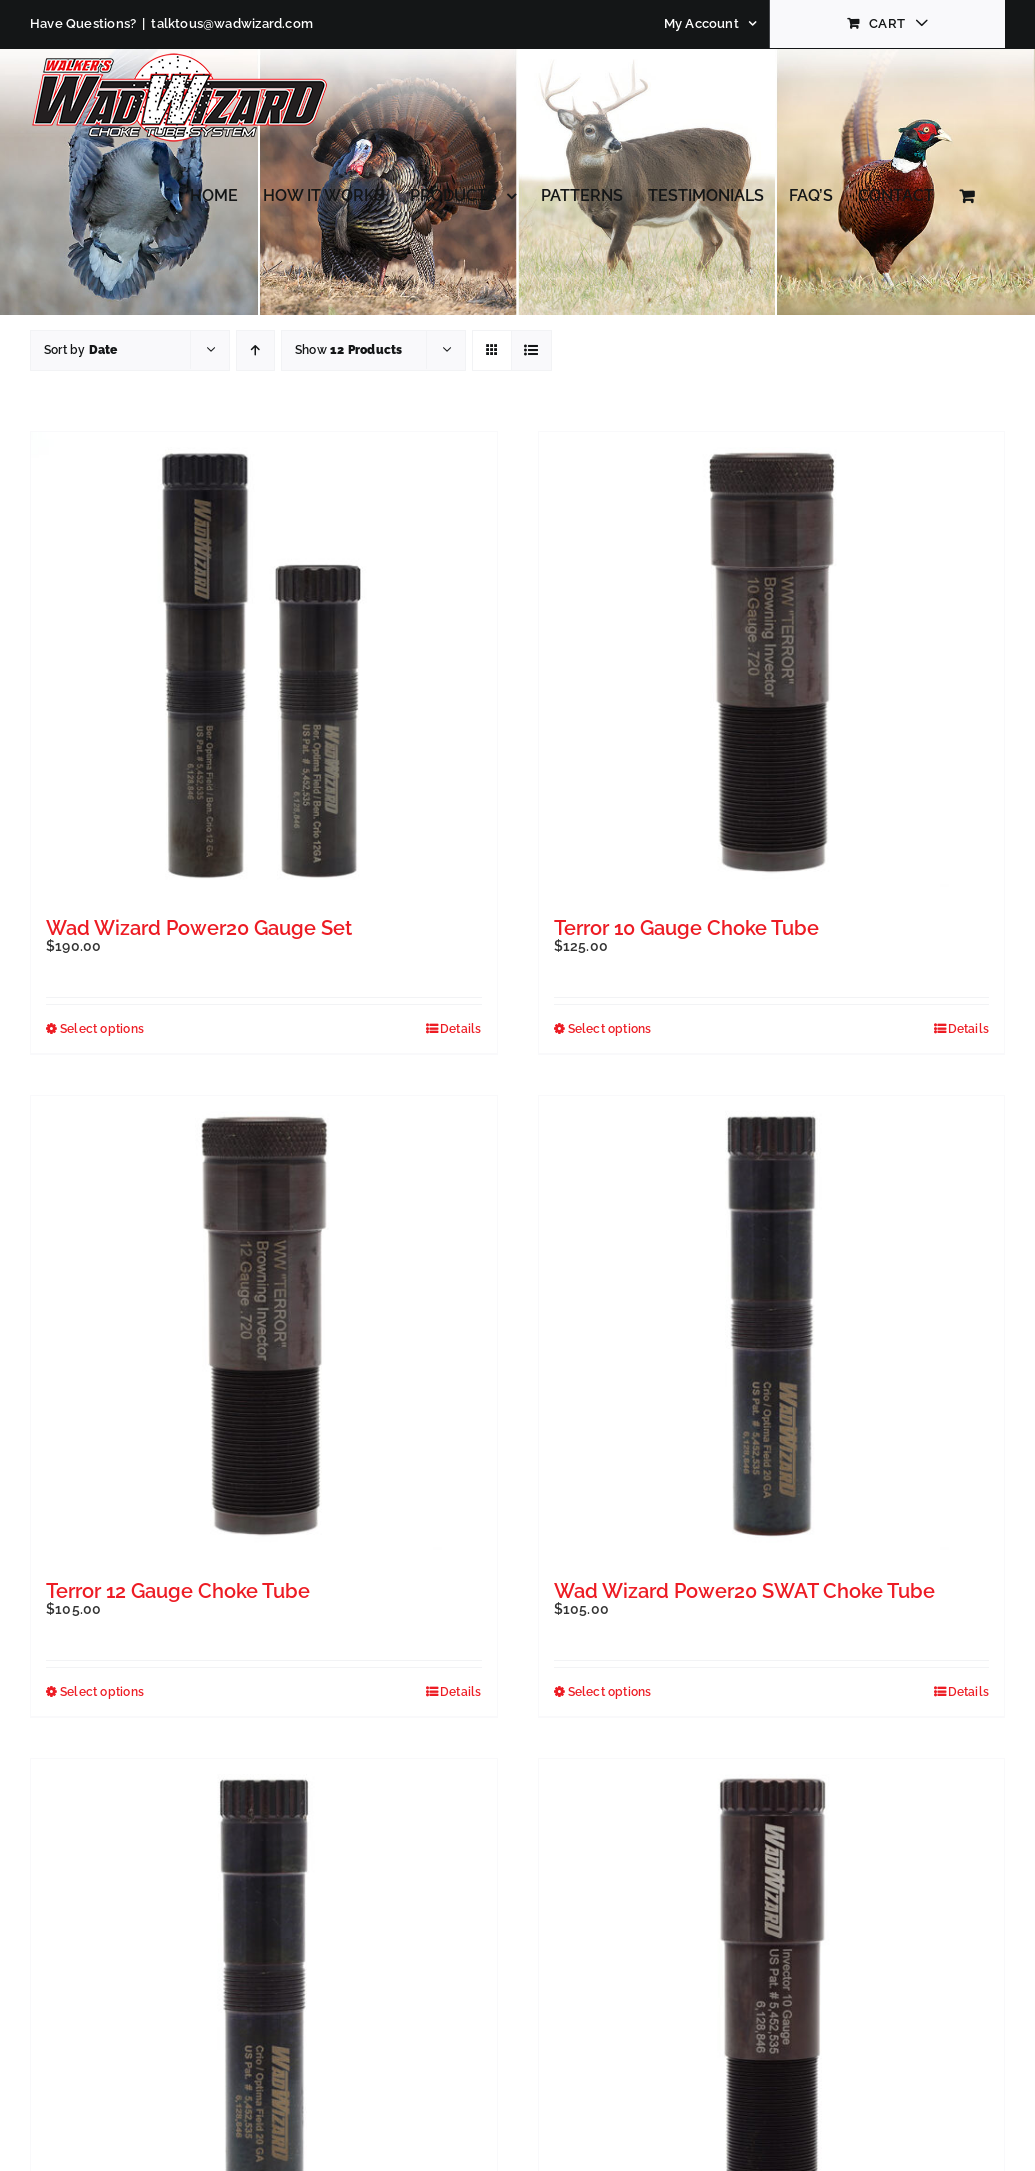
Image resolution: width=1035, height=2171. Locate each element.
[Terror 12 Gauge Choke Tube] (264, 1329)
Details (460, 1029)
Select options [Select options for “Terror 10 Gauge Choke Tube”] (610, 1029)
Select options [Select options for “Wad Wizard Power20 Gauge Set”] (102, 1029)
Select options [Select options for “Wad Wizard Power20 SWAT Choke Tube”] (610, 1692)
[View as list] (531, 350)
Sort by (81, 350)
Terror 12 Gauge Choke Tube (178, 1591)
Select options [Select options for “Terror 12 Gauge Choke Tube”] (102, 1692)
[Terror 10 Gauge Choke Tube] (772, 665)
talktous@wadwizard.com (232, 23)
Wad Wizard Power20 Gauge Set (199, 928)
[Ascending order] (255, 350)
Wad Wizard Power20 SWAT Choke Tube (744, 1591)
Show (348, 350)
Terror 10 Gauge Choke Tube (686, 928)
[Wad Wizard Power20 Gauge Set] (264, 665)
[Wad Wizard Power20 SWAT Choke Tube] (772, 1329)
